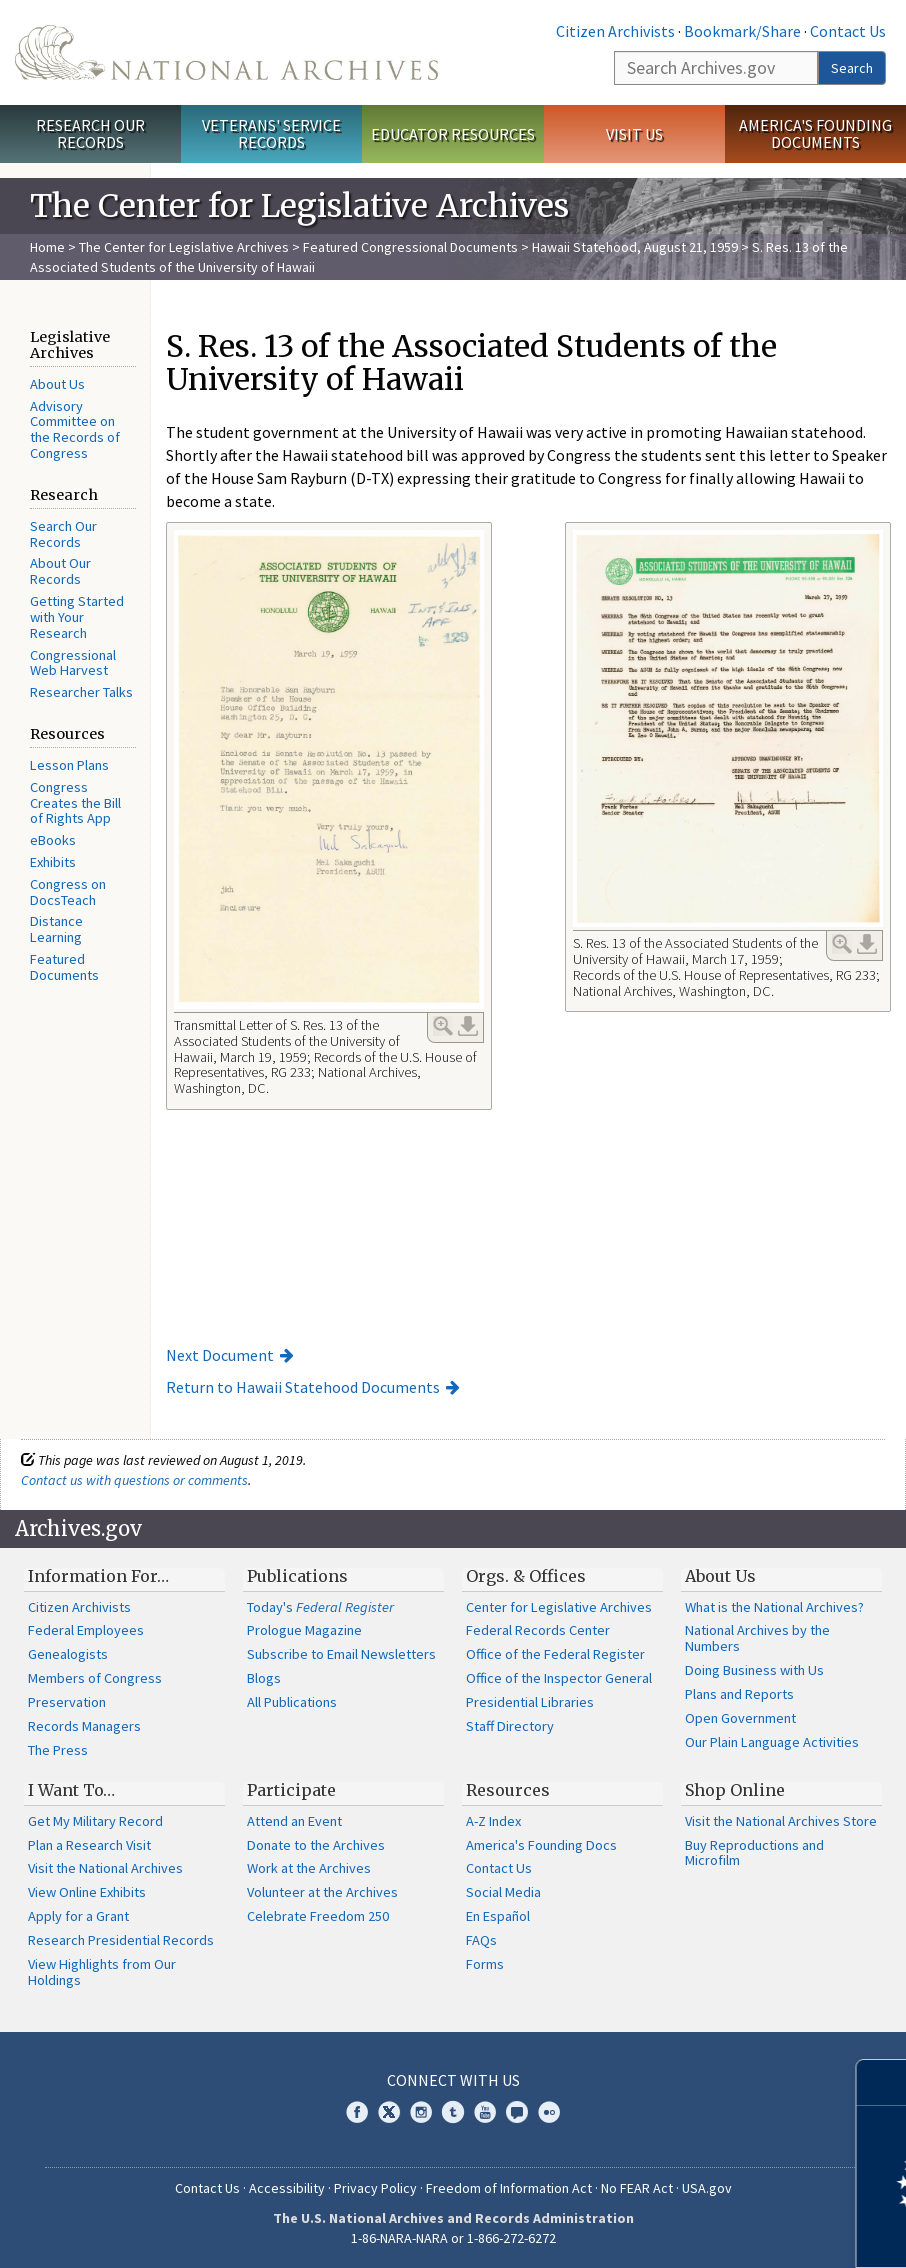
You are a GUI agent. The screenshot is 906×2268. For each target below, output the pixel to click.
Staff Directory (510, 1726)
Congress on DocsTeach (68, 892)
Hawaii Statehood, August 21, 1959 (635, 247)
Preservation (67, 1702)
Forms (485, 1964)
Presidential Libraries (530, 1702)
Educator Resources (453, 134)
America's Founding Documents (815, 133)
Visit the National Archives (105, 1868)
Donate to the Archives (316, 1845)
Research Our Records (90, 133)
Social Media (503, 1892)
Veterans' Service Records (271, 133)
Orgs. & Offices (526, 1576)
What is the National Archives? (774, 1607)
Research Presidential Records (121, 1940)
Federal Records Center (538, 1630)
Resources (508, 1790)
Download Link (468, 1026)
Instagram (421, 2112)
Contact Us (848, 31)
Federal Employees (86, 1630)
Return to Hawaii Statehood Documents (303, 1387)
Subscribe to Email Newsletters (341, 1654)
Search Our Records (63, 534)
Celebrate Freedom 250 (318, 1916)
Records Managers (84, 1726)
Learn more (728, 2232)
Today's (320, 1607)
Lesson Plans (69, 765)
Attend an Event (294, 1821)
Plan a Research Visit (89, 1845)
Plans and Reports (739, 1694)
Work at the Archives (309, 1868)
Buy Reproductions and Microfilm (754, 1853)
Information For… (98, 1576)
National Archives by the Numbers (757, 1638)
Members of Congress (95, 1678)
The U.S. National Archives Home (226, 52)
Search (852, 68)
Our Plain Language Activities (772, 1742)
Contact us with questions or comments (134, 1480)
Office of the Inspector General (559, 1678)
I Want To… (71, 1790)
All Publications (292, 1702)
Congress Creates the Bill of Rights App (75, 803)
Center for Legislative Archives (559, 1607)
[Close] (882, 2082)
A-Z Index (493, 1821)
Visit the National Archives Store (781, 1821)
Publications (297, 1576)
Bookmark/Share (742, 31)
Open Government (740, 1718)
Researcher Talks (81, 692)
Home (47, 247)
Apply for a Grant (78, 1916)
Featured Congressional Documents (410, 247)
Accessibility (287, 2188)
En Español (498, 1916)
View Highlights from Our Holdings (102, 1972)
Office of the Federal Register (555, 1654)
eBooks (53, 840)
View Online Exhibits (87, 1892)
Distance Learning (56, 929)
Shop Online (735, 1790)
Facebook (357, 2112)
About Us (57, 384)
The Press (58, 1750)
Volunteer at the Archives (322, 1892)
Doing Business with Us (754, 1670)
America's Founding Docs (541, 1845)
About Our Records (60, 571)
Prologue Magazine (304, 1630)
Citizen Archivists (615, 31)
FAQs (481, 1940)
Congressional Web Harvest (73, 663)
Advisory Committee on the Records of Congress (75, 429)
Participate (291, 1790)
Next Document (220, 1355)
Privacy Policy (375, 2188)
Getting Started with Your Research (77, 617)
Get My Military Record (95, 1821)
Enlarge (443, 1026)
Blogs (264, 1678)
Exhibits (53, 862)
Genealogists (68, 1654)
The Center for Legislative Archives (184, 247)
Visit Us (634, 134)
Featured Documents (64, 967)
